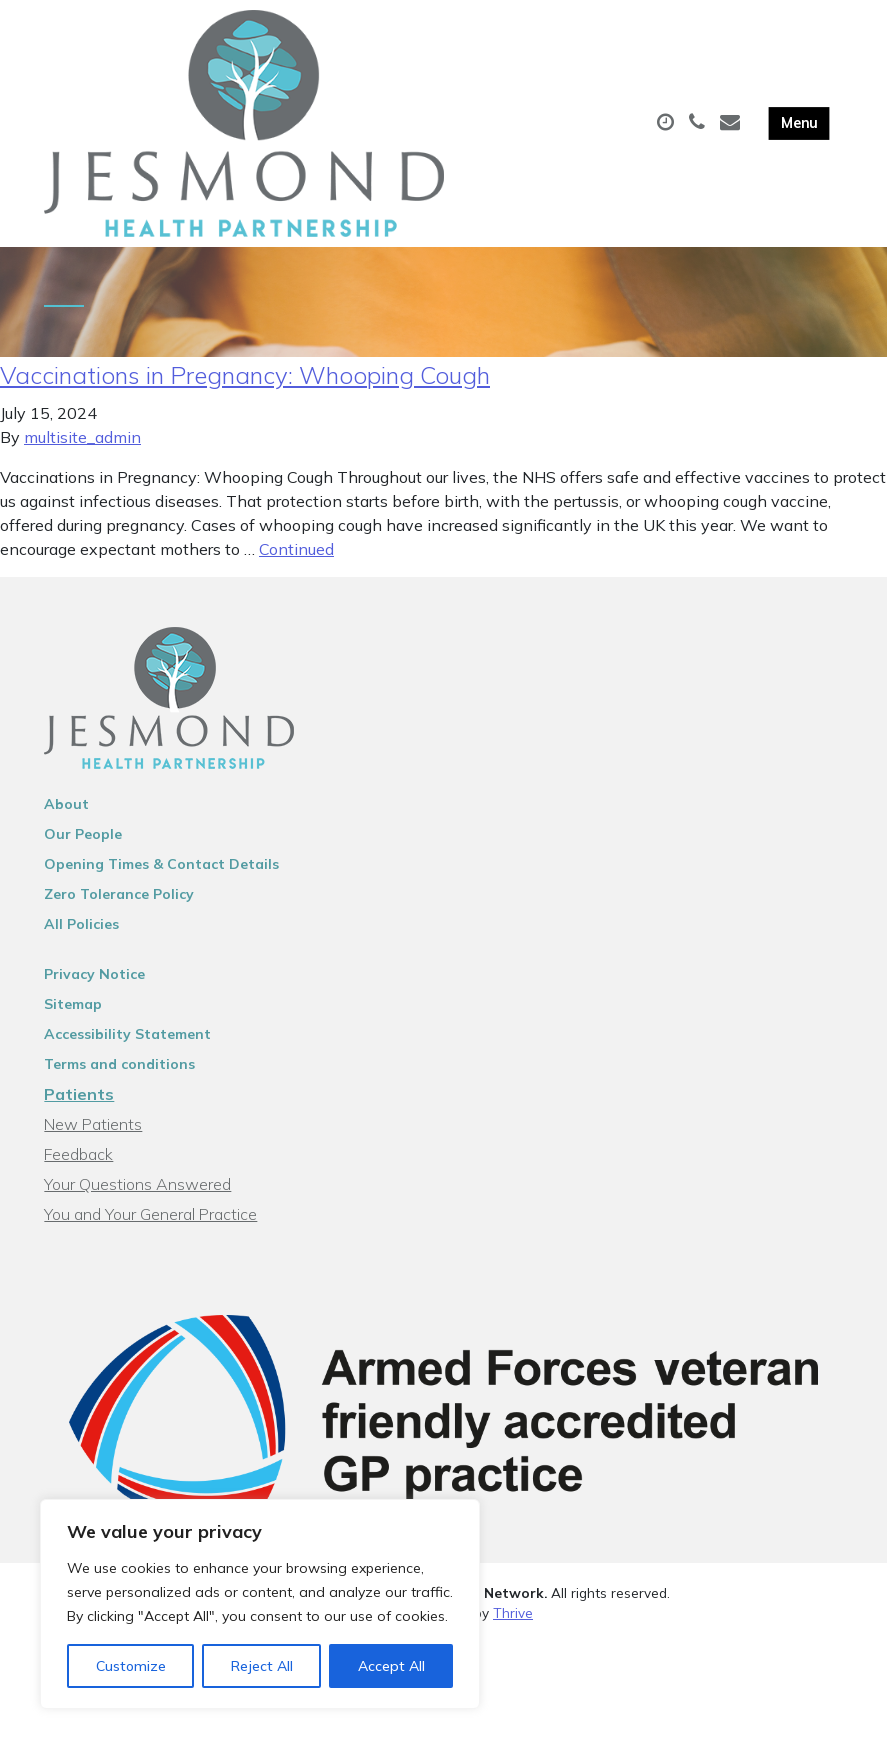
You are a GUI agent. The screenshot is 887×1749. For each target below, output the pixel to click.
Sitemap (73, 1014)
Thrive (513, 1622)
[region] (260, 1604)
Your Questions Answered (137, 1194)
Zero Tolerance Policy (119, 904)
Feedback (78, 1164)
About (66, 814)
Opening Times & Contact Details (161, 874)
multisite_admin (82, 447)
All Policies (81, 934)
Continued (296, 559)
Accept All (391, 1666)
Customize (131, 1666)
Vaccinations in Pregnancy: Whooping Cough (245, 385)
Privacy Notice (94, 984)
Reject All (262, 1666)
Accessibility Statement (127, 1044)
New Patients (93, 1134)
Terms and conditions (119, 1074)
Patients (79, 1104)
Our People (83, 844)
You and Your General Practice (150, 1224)
